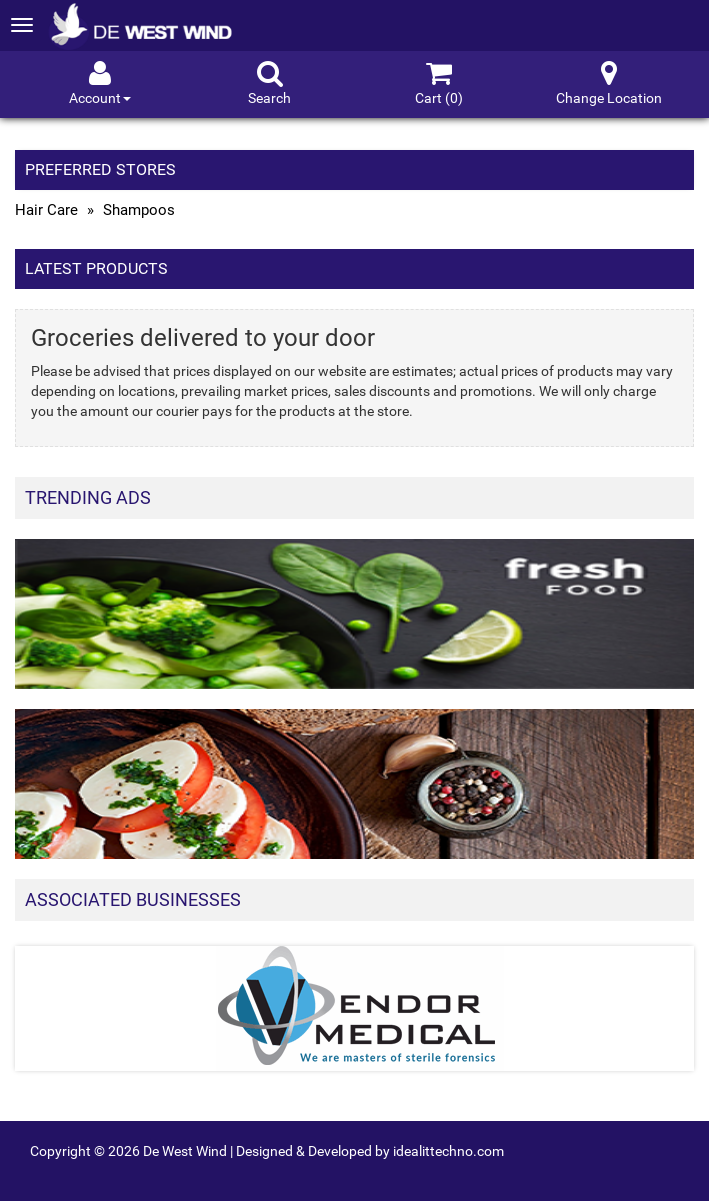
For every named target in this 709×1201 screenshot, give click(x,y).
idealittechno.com (448, 1151)
